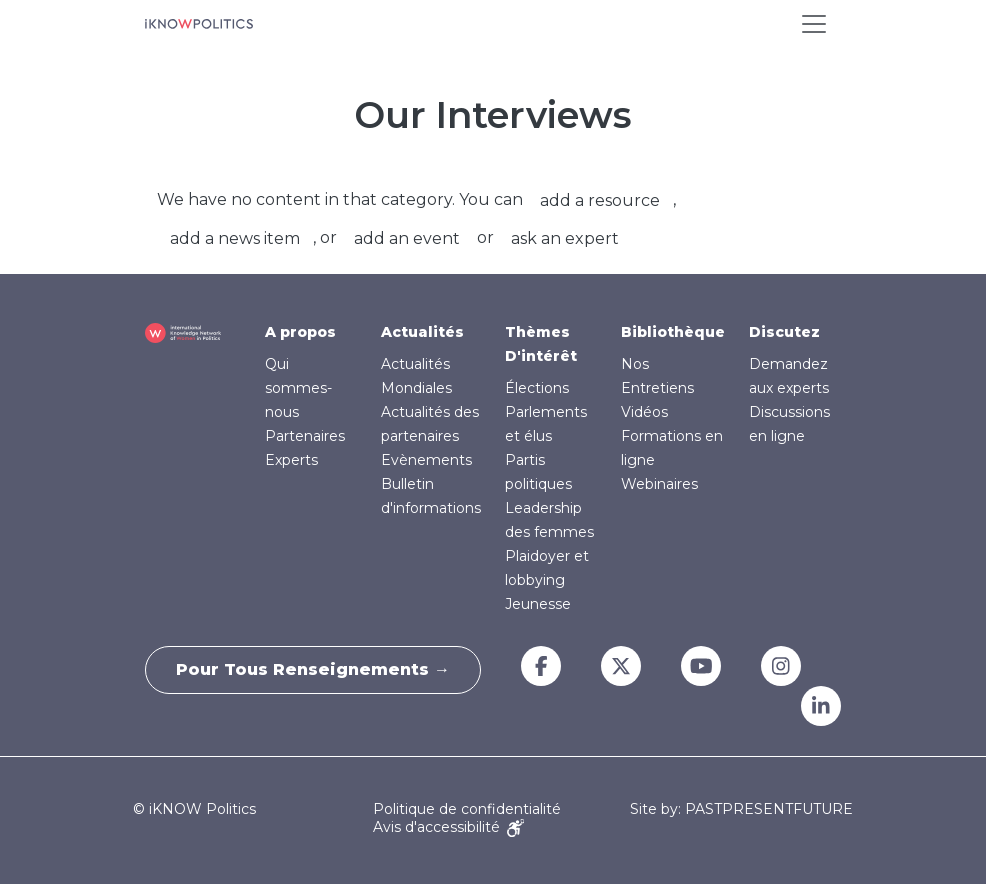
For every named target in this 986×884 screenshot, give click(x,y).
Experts (291, 460)
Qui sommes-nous (298, 388)
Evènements (426, 460)
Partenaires (305, 436)
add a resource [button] (600, 200)
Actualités (422, 332)
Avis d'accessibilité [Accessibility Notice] (448, 827)
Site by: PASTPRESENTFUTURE (741, 809)
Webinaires (659, 484)
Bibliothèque (673, 332)
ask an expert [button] (565, 238)
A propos (300, 332)
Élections (537, 388)
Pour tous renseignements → (313, 669)
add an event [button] (407, 238)
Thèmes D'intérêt (541, 344)
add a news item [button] (235, 238)
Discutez (784, 332)
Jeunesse (538, 604)
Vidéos (644, 412)
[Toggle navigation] (814, 24)
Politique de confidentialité (467, 809)
